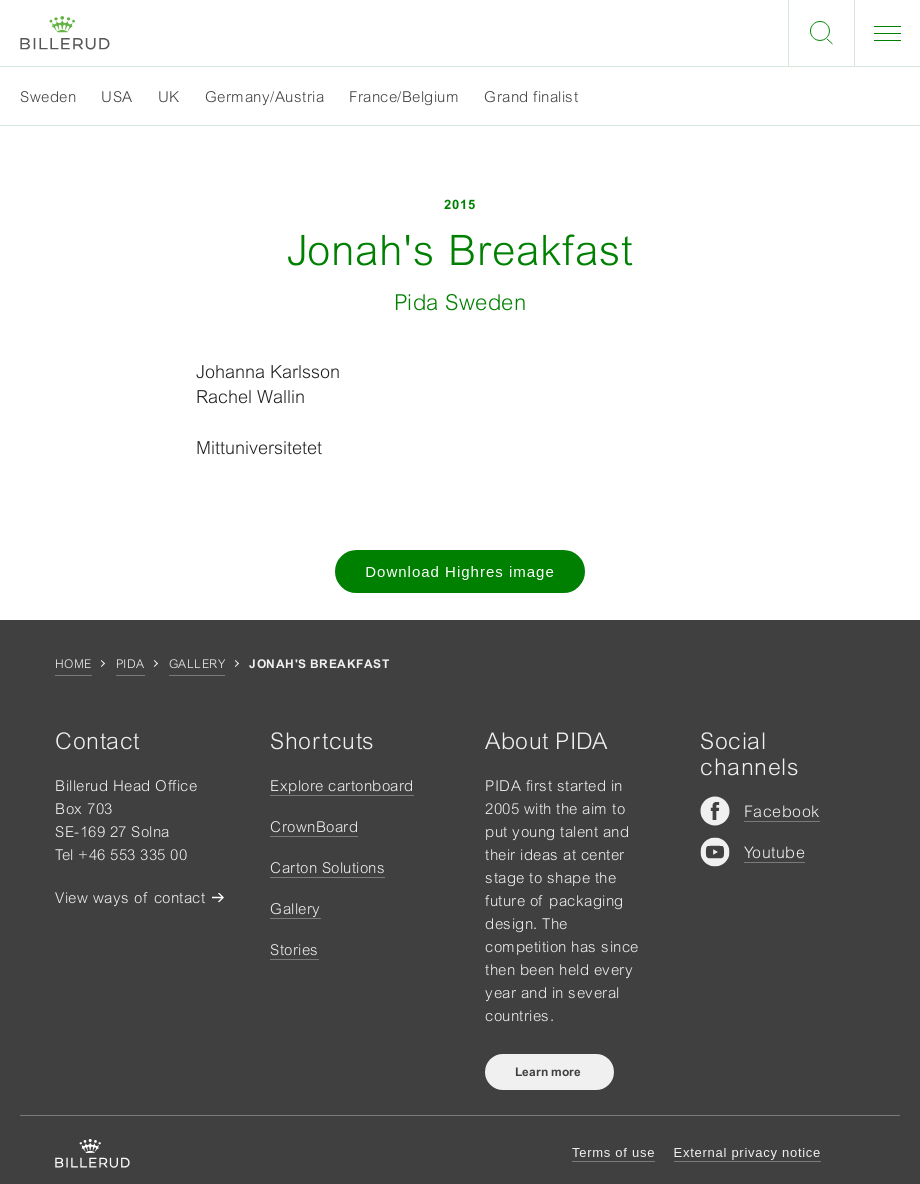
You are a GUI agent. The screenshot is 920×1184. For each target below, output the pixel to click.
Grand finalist (531, 96)
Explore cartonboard (342, 785)
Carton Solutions (327, 867)
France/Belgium (404, 96)
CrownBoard (314, 826)
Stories (294, 949)
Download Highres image (460, 571)
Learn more (549, 1072)
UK (169, 96)
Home (73, 664)
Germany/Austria (265, 96)
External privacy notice (747, 1152)
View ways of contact (130, 897)
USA (117, 96)
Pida (130, 664)
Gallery (197, 664)
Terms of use (613, 1152)
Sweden (48, 96)
